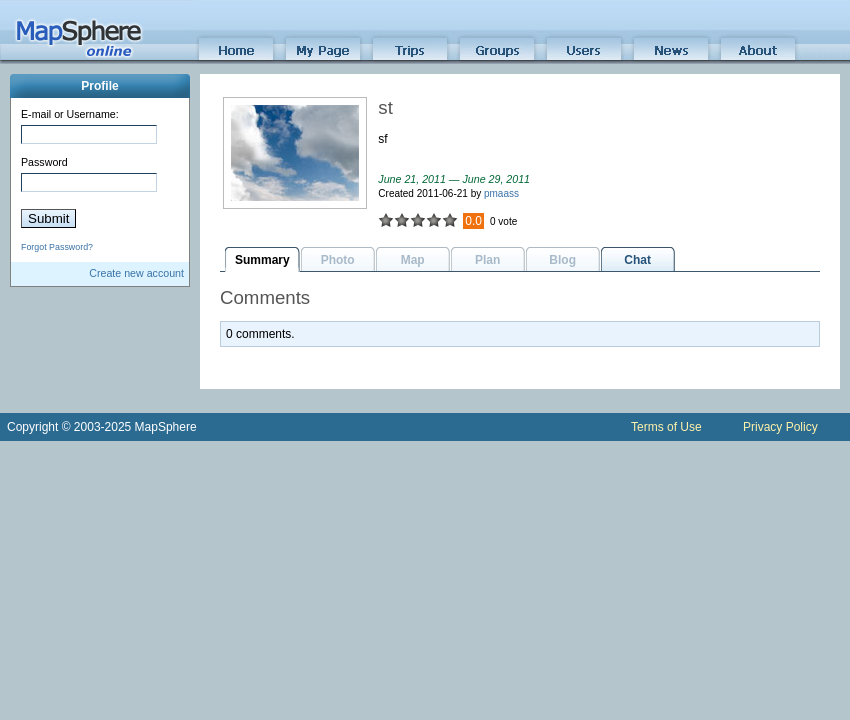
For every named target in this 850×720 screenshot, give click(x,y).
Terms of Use (666, 427)
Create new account (136, 273)
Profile (99, 86)
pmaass (501, 193)
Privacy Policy (780, 427)
